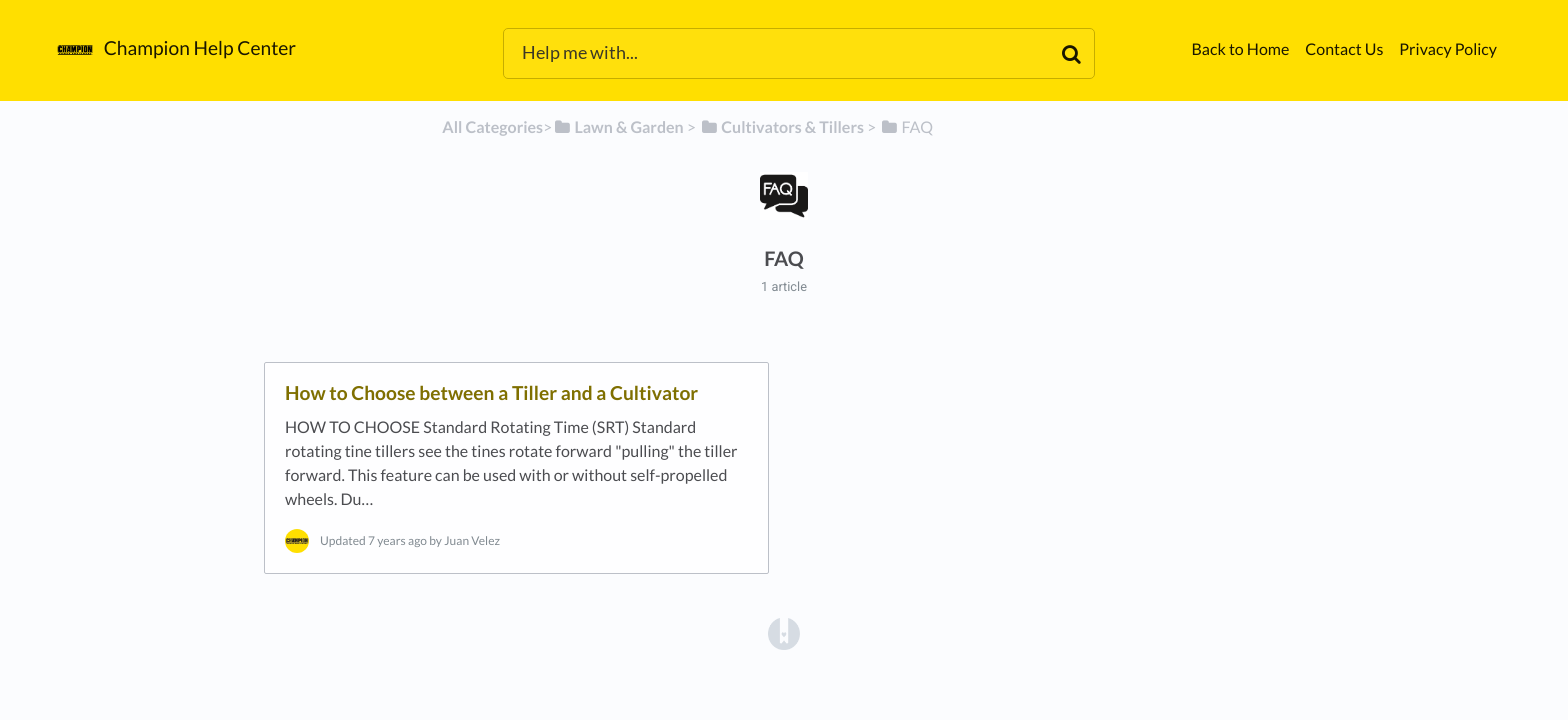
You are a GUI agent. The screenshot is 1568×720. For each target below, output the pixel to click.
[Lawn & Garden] (617, 127)
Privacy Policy (1448, 49)
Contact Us (1344, 49)
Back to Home (1240, 49)
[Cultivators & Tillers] (781, 127)
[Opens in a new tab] (784, 632)
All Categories (492, 127)
